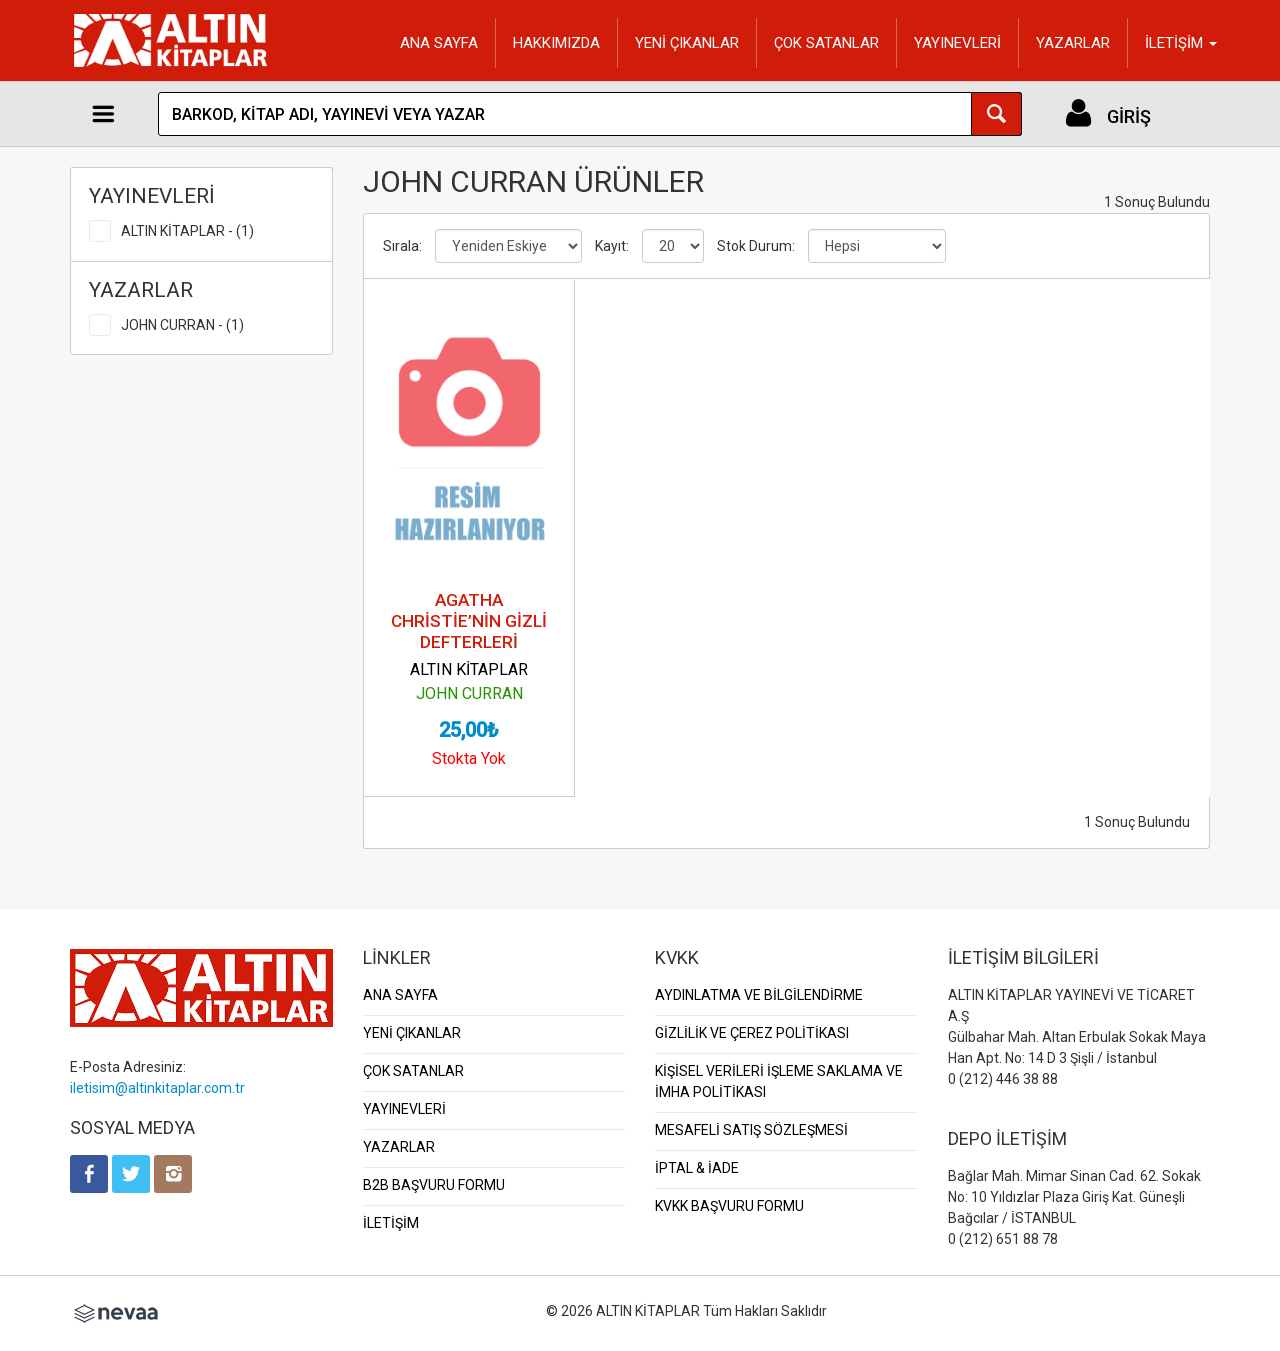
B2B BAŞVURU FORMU (434, 1185)
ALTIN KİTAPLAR (469, 669)
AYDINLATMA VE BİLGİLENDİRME (759, 995)
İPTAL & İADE (697, 1168)
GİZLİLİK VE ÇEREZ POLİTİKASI (752, 1033)
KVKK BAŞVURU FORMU (729, 1206)
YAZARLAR (1073, 43)
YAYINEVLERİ (957, 43)
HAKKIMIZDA (556, 43)
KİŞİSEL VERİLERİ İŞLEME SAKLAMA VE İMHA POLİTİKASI (779, 1081)
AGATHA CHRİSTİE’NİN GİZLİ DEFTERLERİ (469, 621)
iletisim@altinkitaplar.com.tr (157, 1088)
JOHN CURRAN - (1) (182, 325)
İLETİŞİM (391, 1223)
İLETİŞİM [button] (1181, 43)
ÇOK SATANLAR (826, 43)
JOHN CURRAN (469, 693)
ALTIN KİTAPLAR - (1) (187, 231)
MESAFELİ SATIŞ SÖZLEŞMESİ (751, 1130)
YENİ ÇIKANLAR (687, 43)
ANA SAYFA (439, 43)
